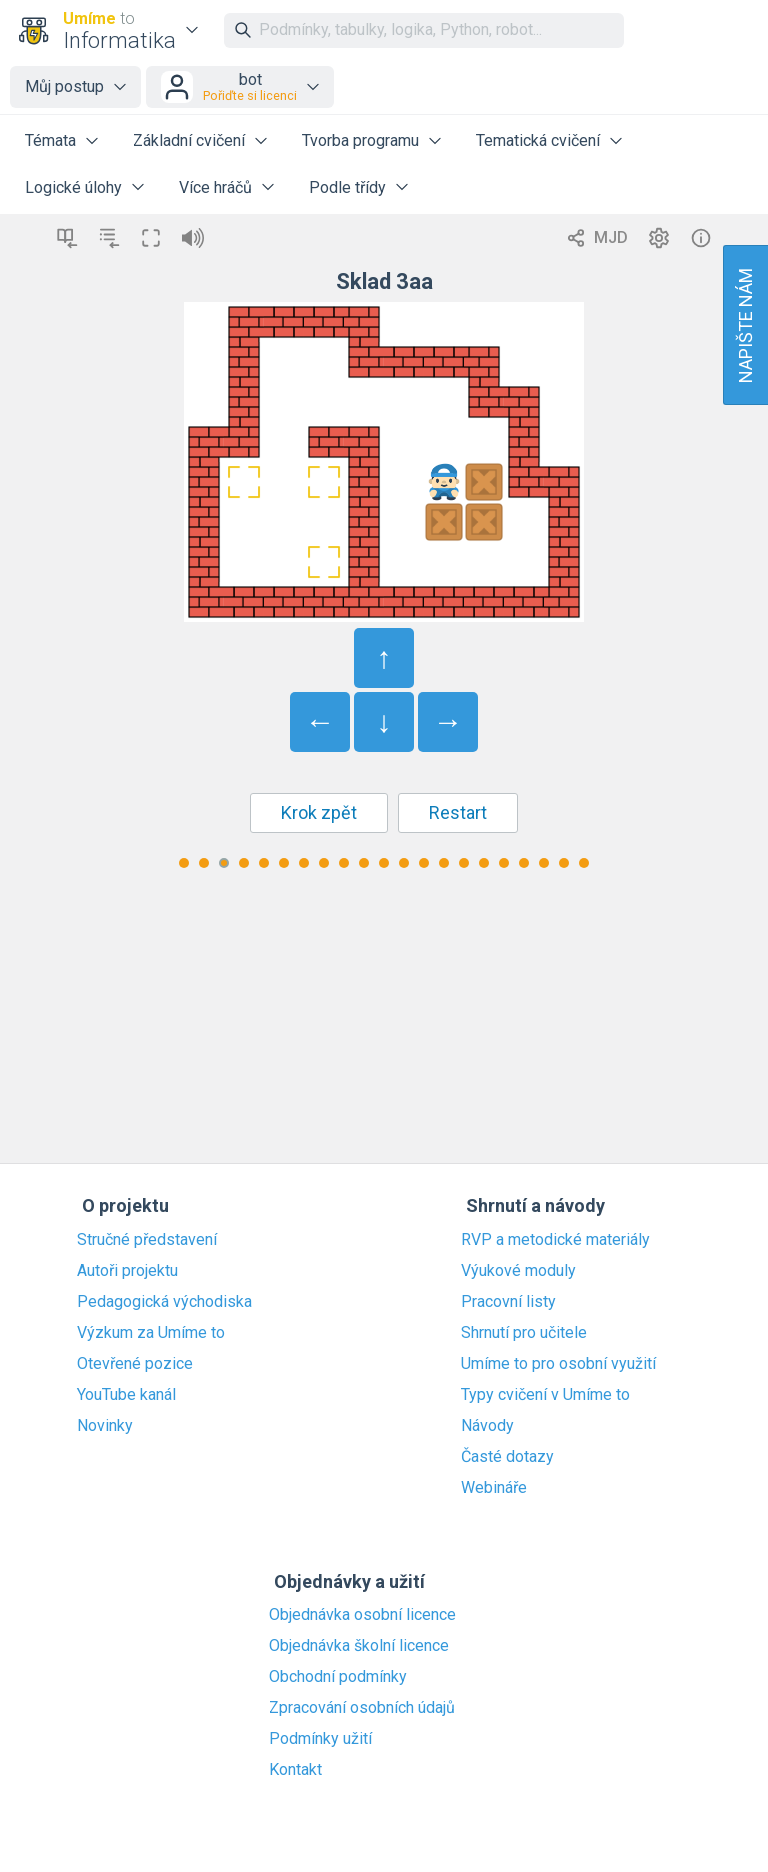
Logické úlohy (73, 187)
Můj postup (64, 86)
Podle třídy (347, 187)
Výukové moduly (518, 1271)
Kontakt (295, 1770)
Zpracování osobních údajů (362, 1708)
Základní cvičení (189, 140)
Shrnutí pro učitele (524, 1333)
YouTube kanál (126, 1395)
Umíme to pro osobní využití (558, 1364)
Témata (50, 140)
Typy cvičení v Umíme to (545, 1395)
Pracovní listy (508, 1302)
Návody (487, 1426)
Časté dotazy (507, 1457)
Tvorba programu (360, 140)
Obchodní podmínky (338, 1677)
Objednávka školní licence (359, 1646)
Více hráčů (215, 187)
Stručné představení (147, 1240)
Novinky (105, 1426)
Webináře (494, 1488)
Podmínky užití (320, 1739)
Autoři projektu (127, 1271)
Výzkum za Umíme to (151, 1333)
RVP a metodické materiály (555, 1240)
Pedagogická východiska (164, 1302)
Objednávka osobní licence (362, 1615)
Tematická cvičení (538, 140)
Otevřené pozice (135, 1364)
